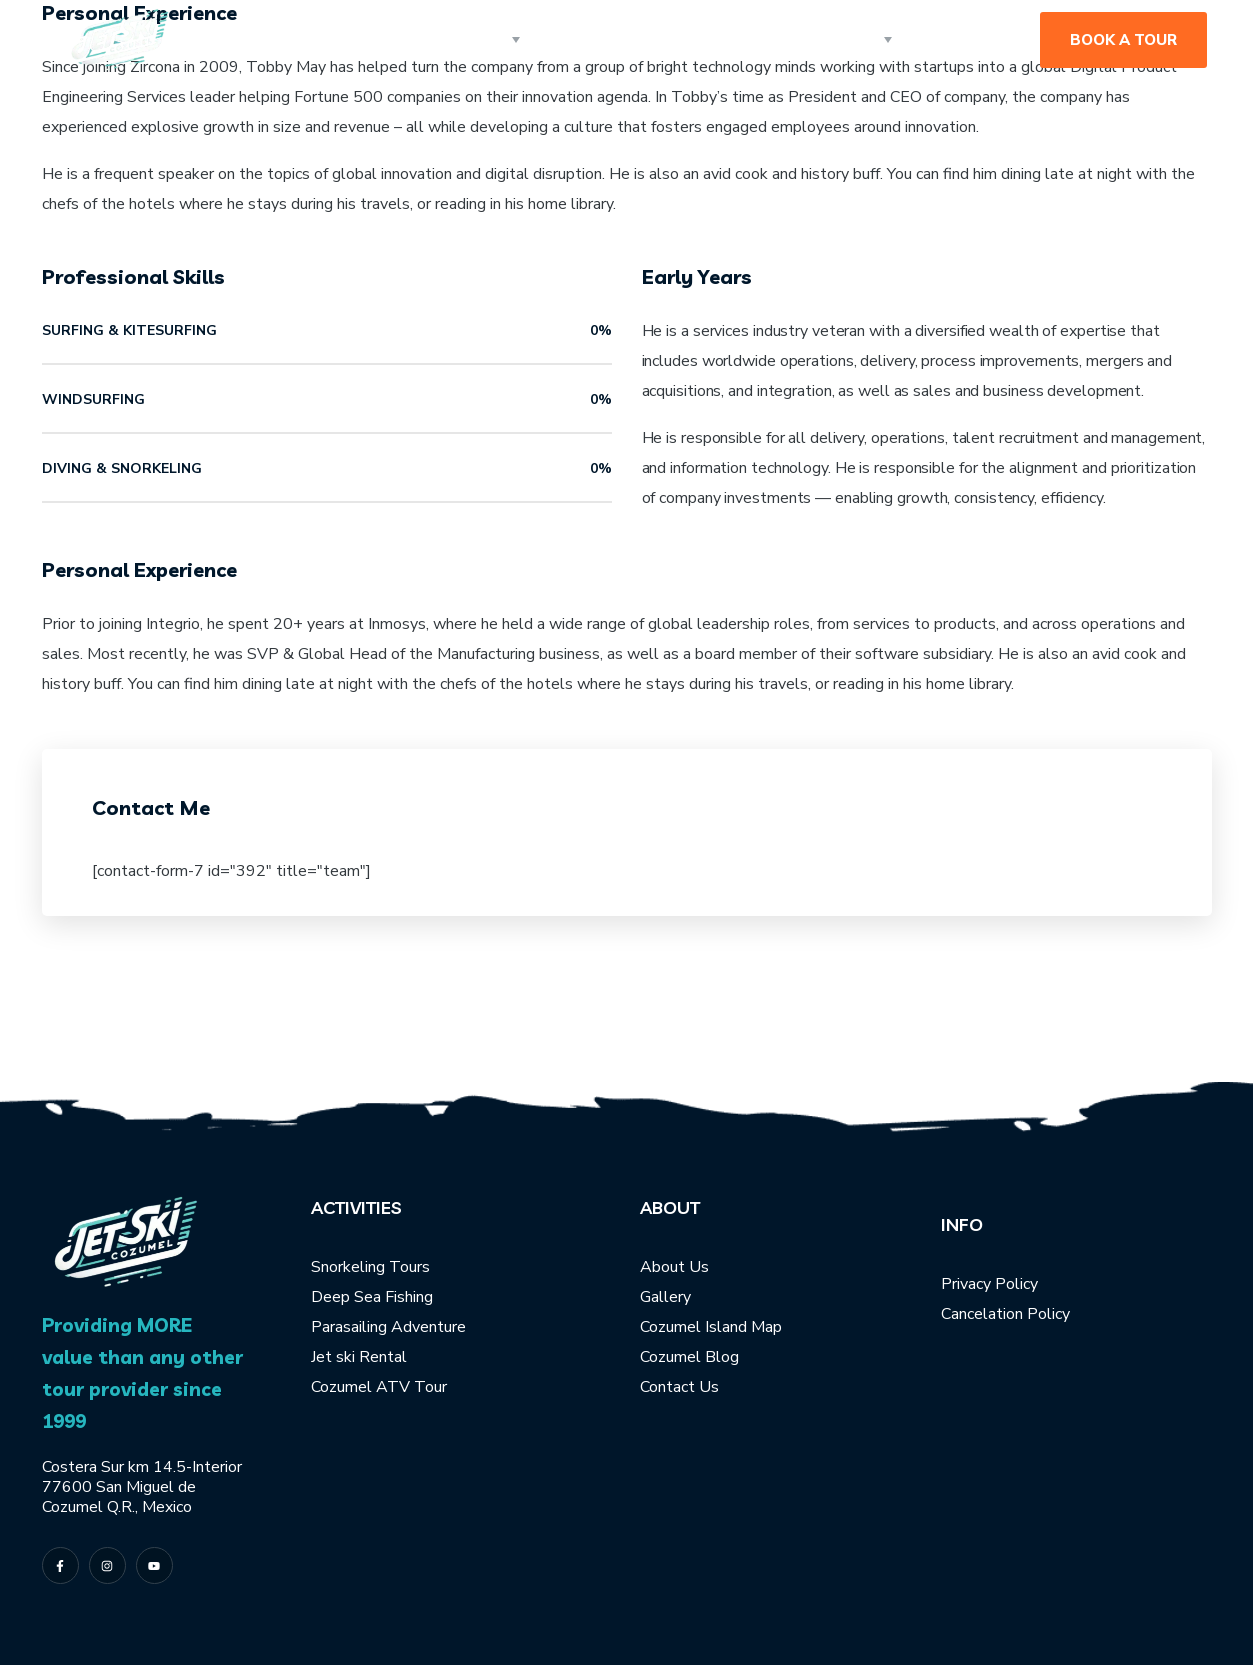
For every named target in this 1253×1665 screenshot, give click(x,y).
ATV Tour (411, 1387)
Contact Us (679, 1387)
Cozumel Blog (689, 1357)
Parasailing (349, 1327)
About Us (674, 1267)
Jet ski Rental (359, 1357)
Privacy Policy (989, 1284)
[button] (1123, 40)
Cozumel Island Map (711, 1327)
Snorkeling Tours (370, 1267)
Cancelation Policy (1005, 1314)
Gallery (665, 1297)
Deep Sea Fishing (372, 1297)
